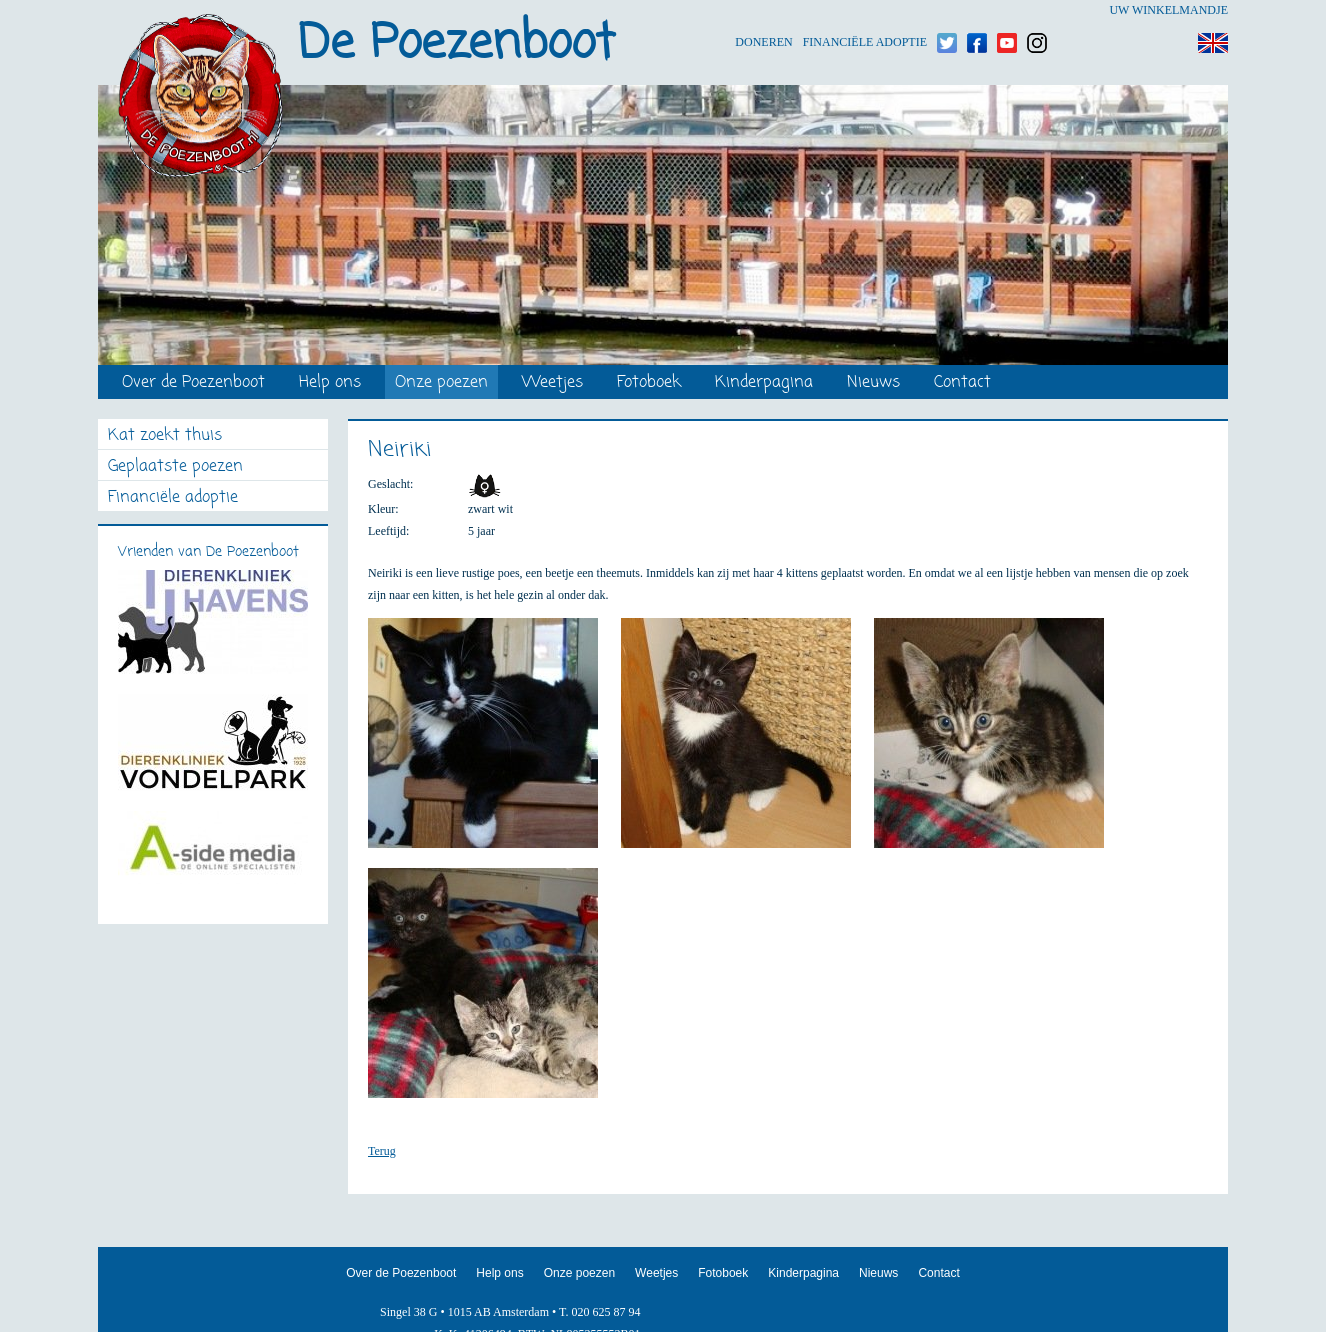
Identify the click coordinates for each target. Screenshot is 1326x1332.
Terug (382, 1151)
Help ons (330, 383)
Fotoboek (649, 383)
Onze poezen (441, 383)
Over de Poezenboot (193, 383)
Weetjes (552, 383)
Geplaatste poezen (175, 467)
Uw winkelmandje (1168, 10)
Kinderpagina (764, 383)
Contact (962, 383)
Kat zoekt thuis (165, 436)
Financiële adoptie (865, 10)
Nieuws (873, 383)
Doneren (763, 10)
